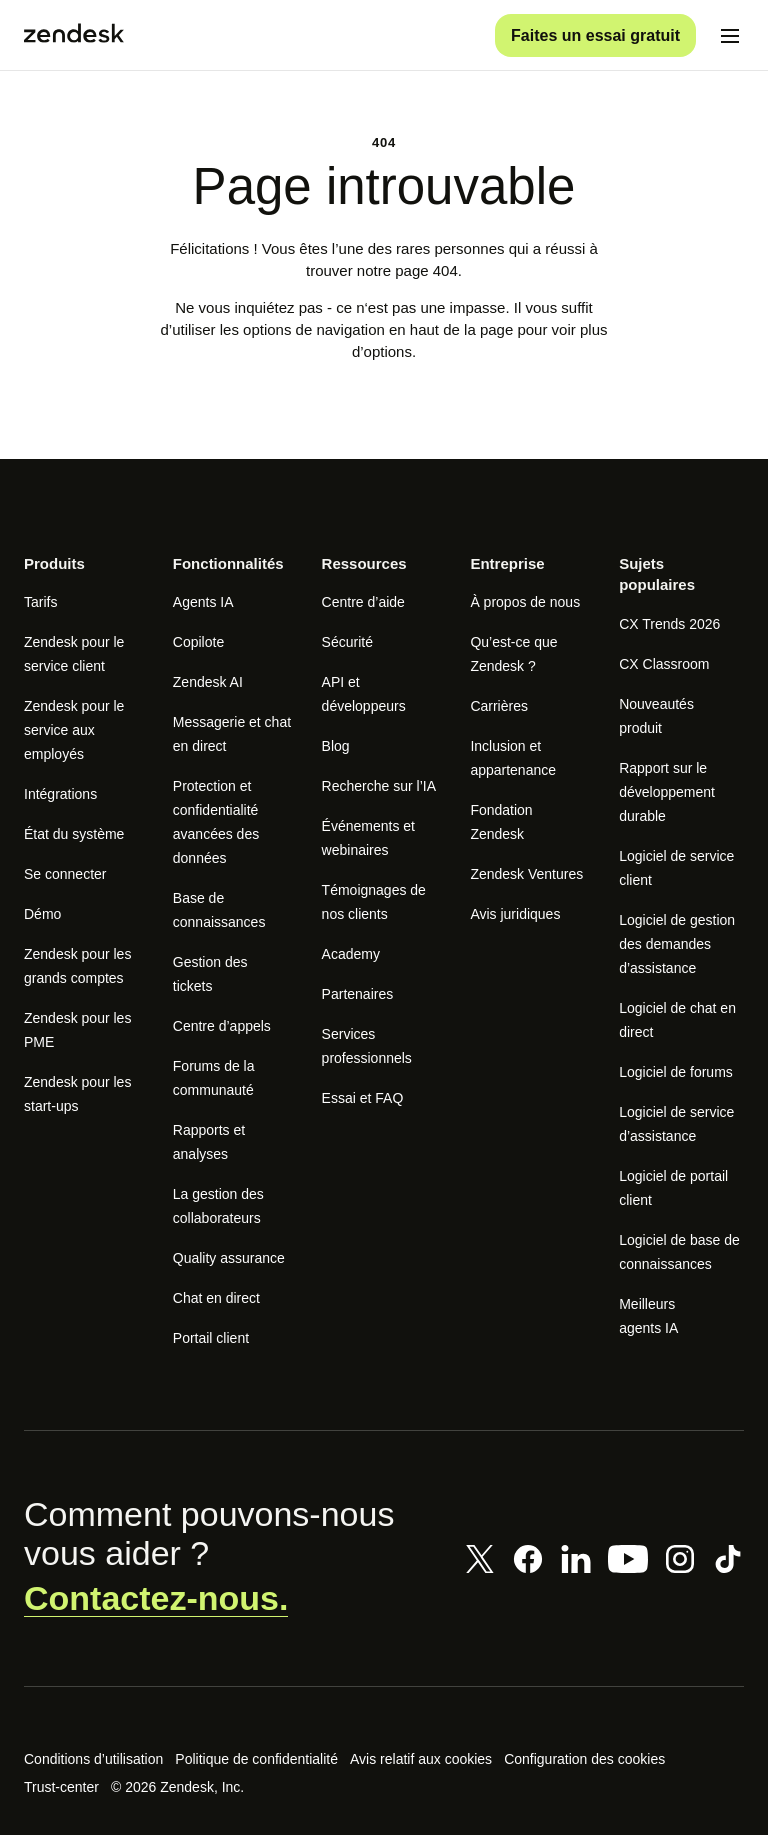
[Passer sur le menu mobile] (730, 36)
